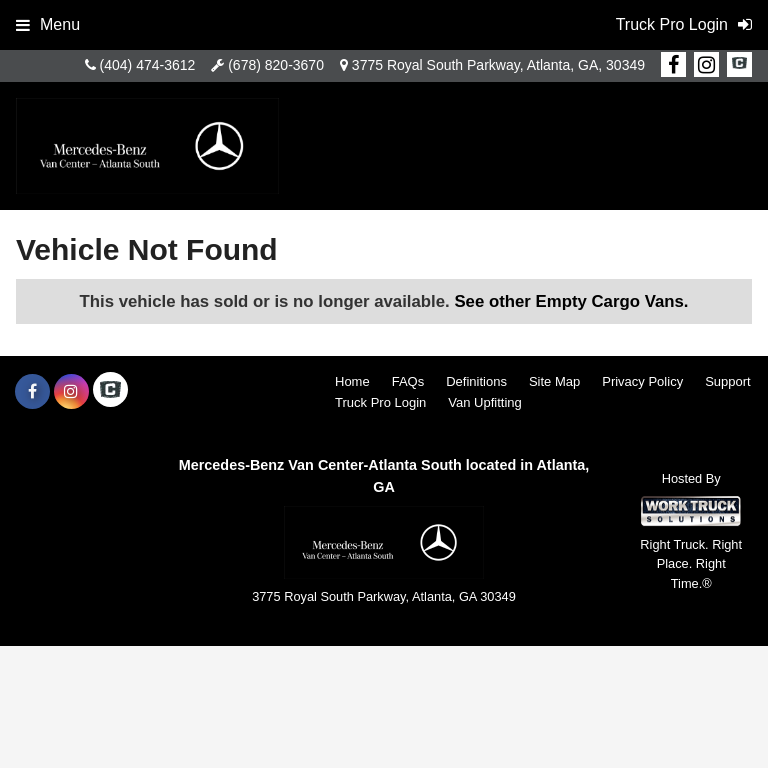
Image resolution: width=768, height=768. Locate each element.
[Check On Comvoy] (739, 65)
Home (352, 381)
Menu (48, 24)
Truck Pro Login (380, 402)
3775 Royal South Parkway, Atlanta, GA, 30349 (498, 65)
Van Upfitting (484, 402)
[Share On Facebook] (673, 65)
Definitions (476, 381)
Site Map (554, 381)
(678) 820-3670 (276, 65)
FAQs (408, 381)
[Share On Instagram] (706, 65)
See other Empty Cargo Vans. (571, 301)
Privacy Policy (642, 381)
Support (728, 381)
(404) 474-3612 (148, 65)
